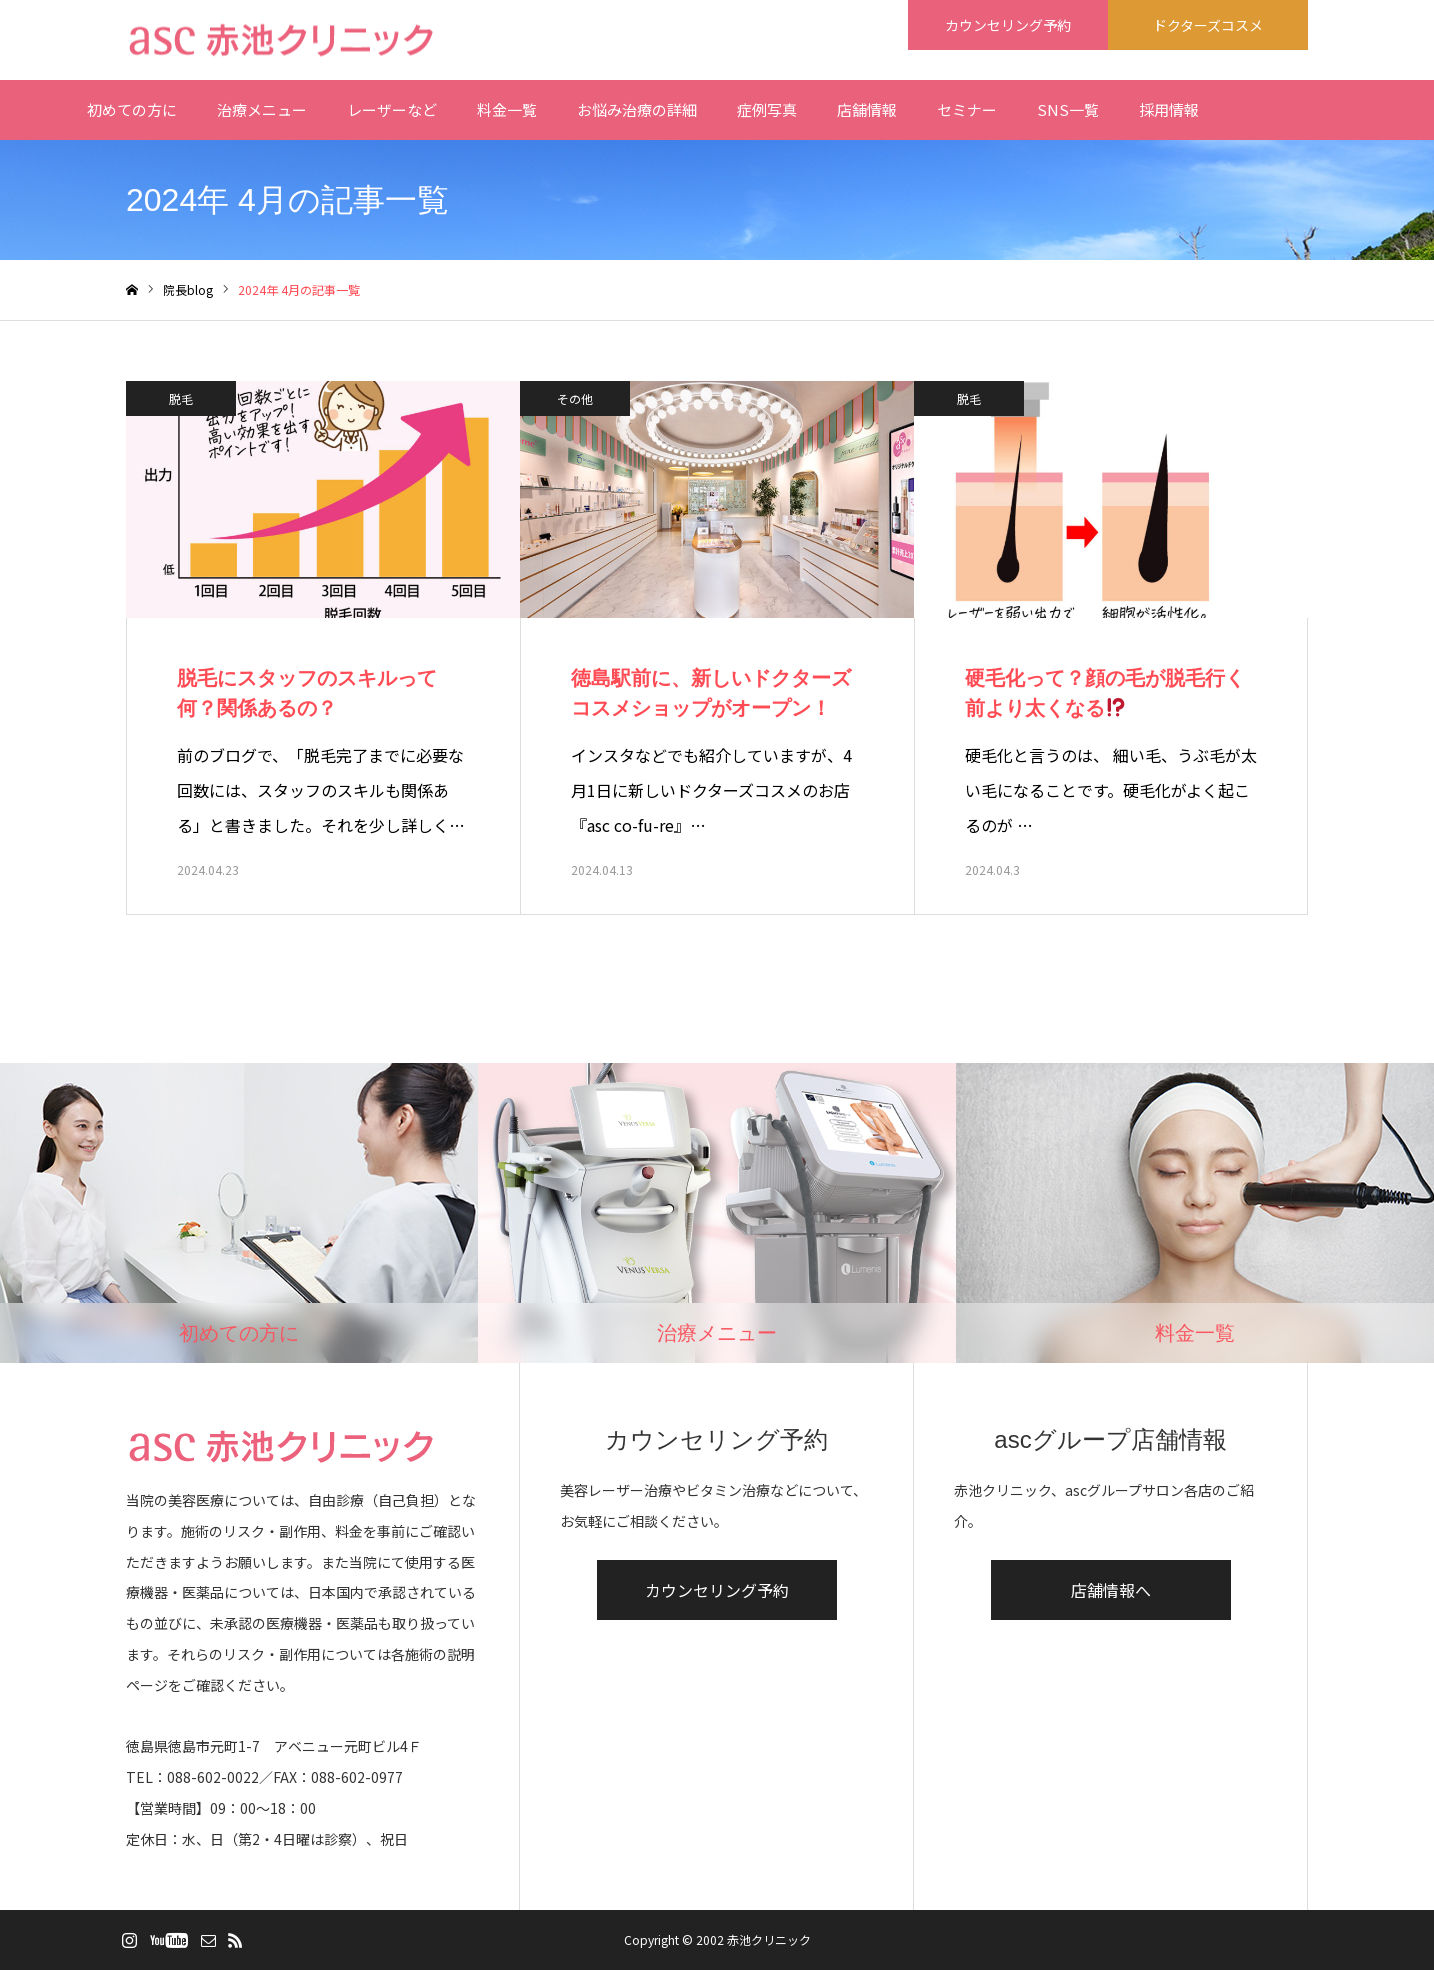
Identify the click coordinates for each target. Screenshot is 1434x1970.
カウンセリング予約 (717, 1590)
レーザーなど (392, 109)
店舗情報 (867, 109)
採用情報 (1169, 109)
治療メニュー (262, 109)
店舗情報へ (1111, 1590)
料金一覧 (507, 109)
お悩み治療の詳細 (637, 109)
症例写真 (767, 109)
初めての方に (132, 109)
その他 (575, 398)
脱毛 (181, 398)
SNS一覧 (1068, 109)
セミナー (967, 109)
